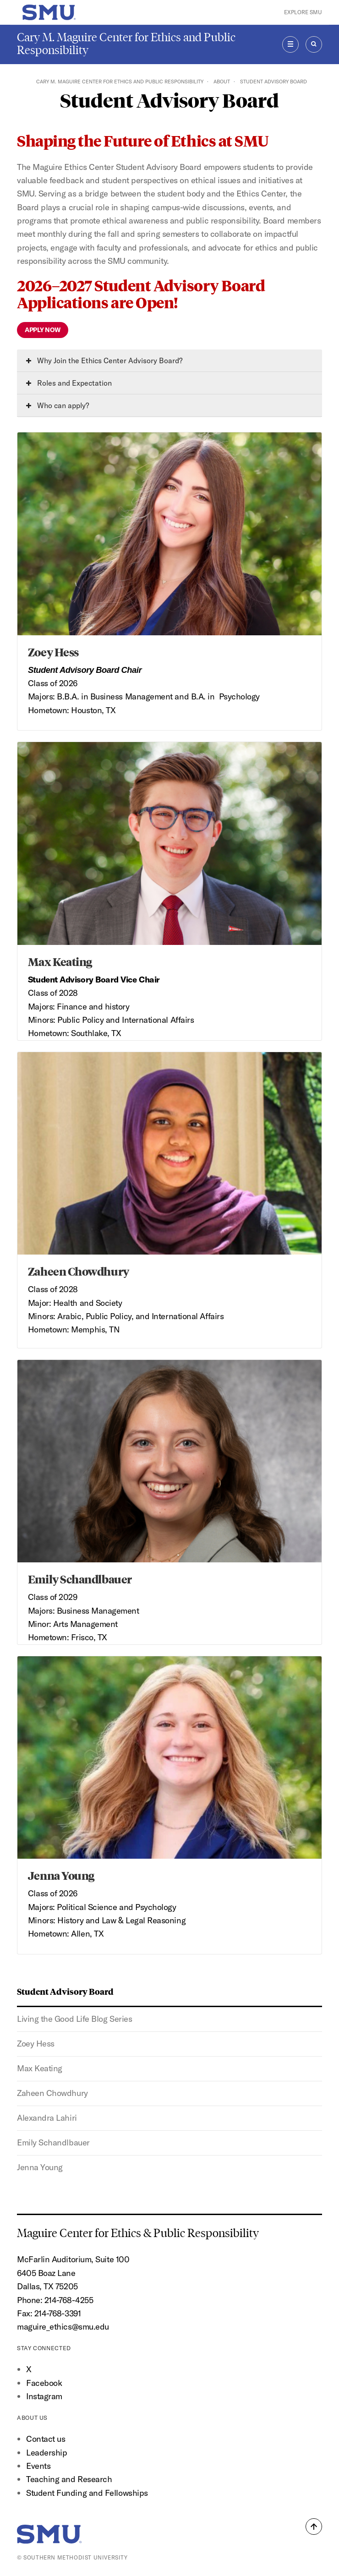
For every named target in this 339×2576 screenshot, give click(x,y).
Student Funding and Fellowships (87, 2493)
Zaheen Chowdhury (52, 2093)
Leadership (46, 2452)
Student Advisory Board (65, 1991)
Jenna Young (40, 2167)
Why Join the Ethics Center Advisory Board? (104, 360)
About (221, 81)
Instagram (44, 2396)
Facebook (44, 2383)
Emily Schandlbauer (53, 2142)
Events (38, 2466)
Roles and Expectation (69, 382)
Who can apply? (57, 405)
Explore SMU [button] (303, 12)
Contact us (45, 2439)
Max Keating (39, 2068)
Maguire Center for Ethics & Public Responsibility (139, 2233)
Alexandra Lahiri (47, 2117)
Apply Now (42, 330)
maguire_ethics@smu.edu (63, 2326)
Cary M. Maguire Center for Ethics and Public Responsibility (126, 43)
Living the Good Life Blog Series (74, 2019)
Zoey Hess (36, 2043)
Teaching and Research (69, 2479)
